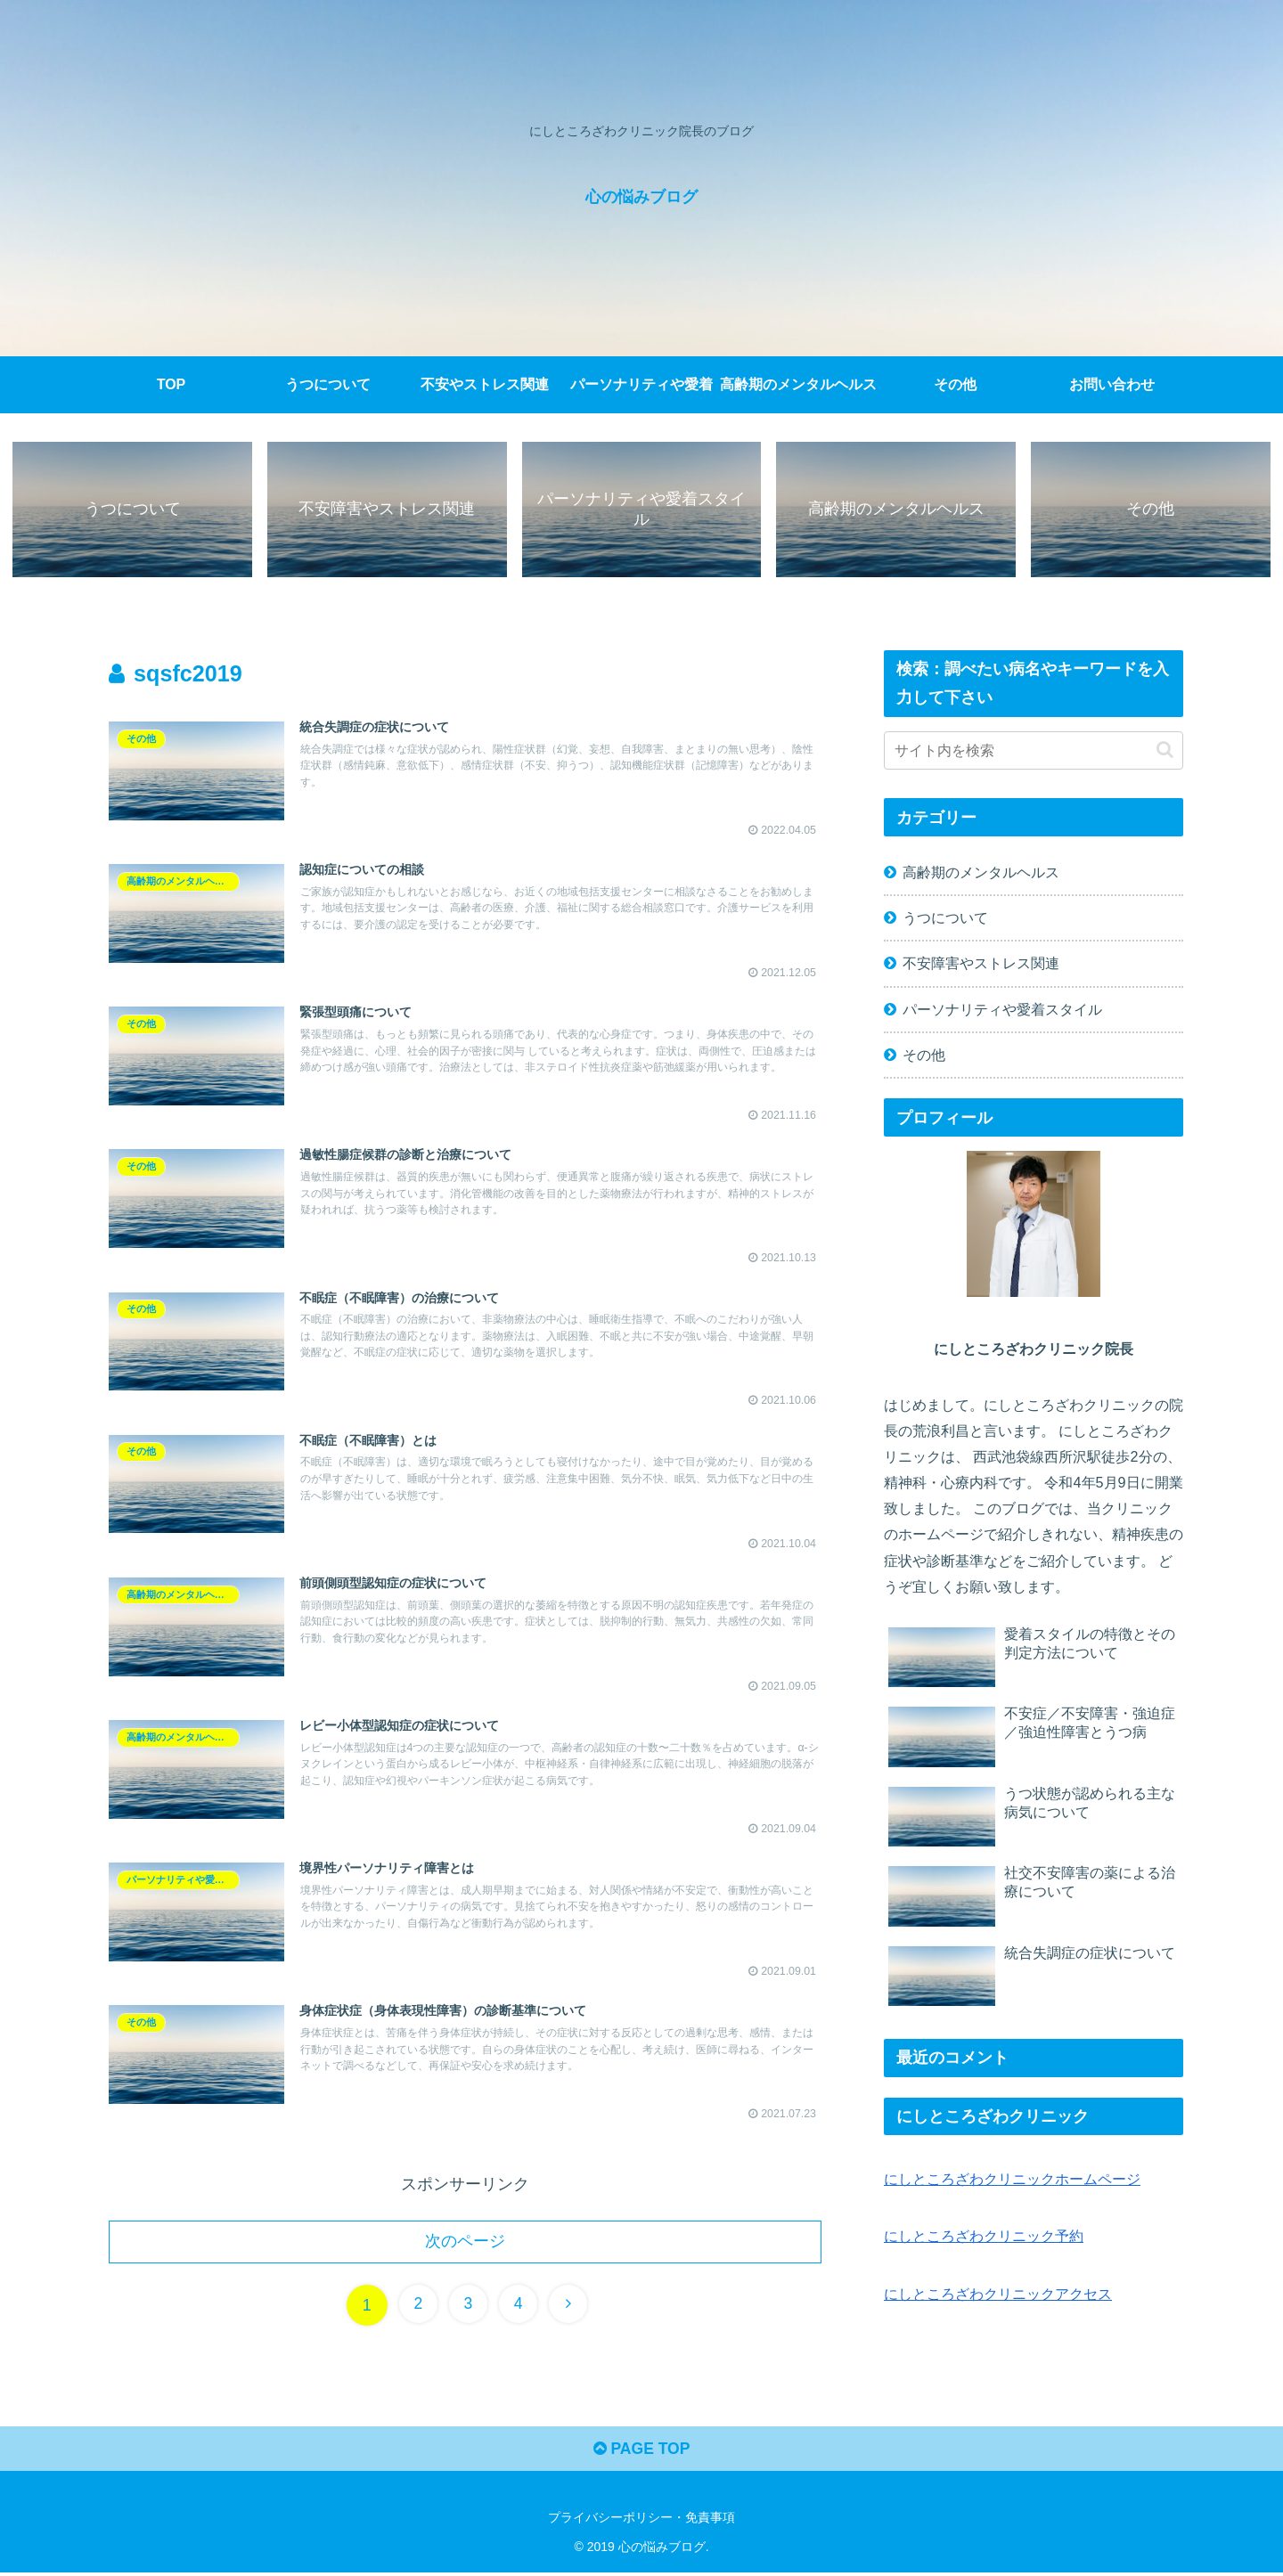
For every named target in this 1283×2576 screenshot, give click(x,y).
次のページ (465, 2243)
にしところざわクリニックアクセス (998, 2295)
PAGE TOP (641, 2452)
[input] (1033, 751)
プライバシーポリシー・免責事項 (641, 2521)
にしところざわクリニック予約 (983, 2237)
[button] (1165, 750)
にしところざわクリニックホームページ (1012, 2180)
